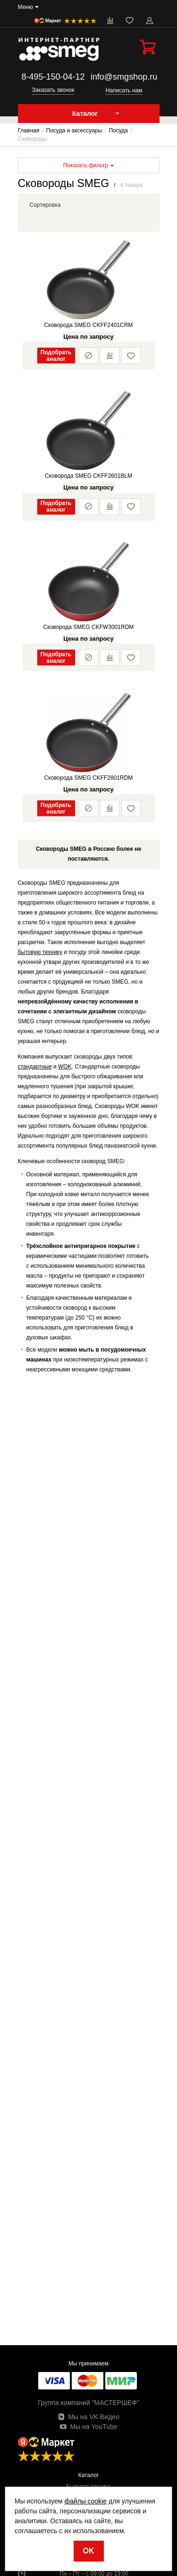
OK (88, 2551)
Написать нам (124, 90)
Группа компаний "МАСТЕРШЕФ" (88, 2402)
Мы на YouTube (89, 2426)
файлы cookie (85, 2501)
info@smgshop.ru (124, 77)
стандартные (35, 1066)
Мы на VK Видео (88, 2417)
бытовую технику (40, 952)
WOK (65, 1066)
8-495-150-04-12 (52, 77)
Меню (25, 7)
